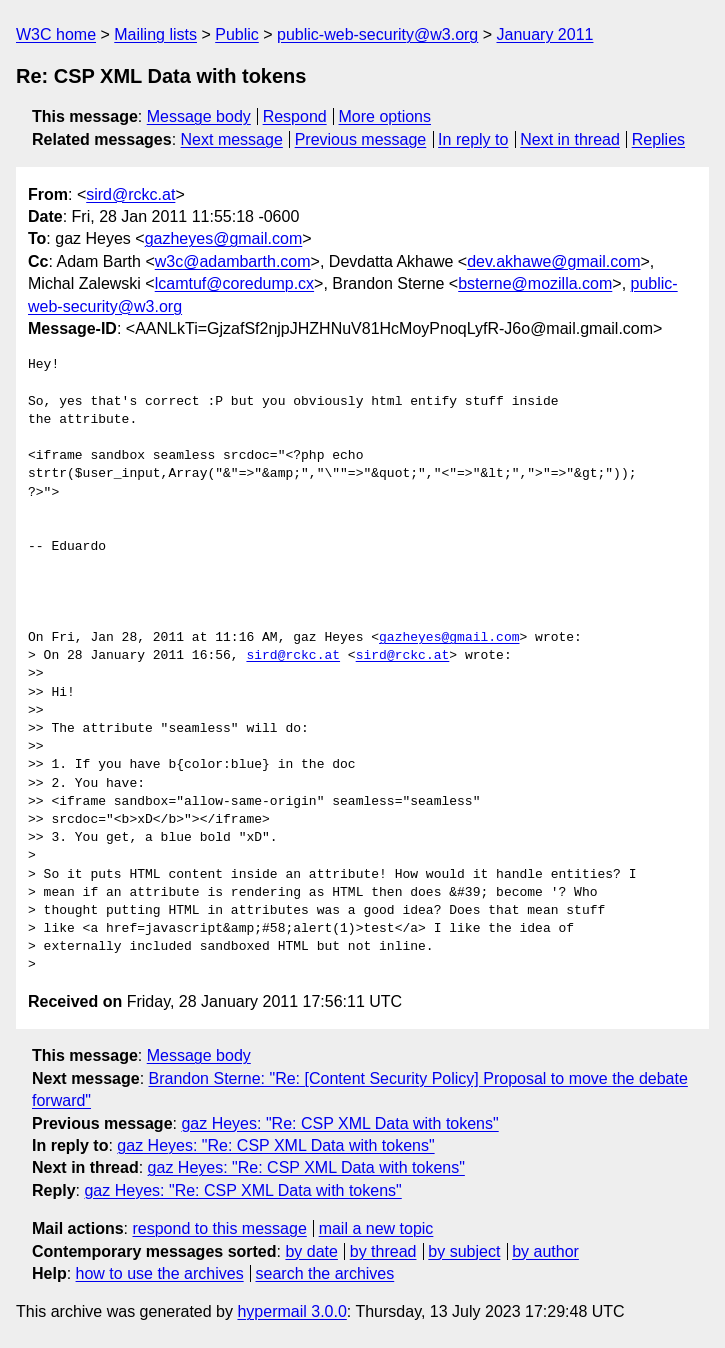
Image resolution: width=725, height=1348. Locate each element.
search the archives (325, 1273)
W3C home (56, 34)
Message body (199, 116)
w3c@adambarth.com (233, 261)
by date (311, 1251)
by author (545, 1251)
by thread (383, 1251)
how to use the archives (160, 1273)
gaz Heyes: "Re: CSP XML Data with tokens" (339, 1123)
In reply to (473, 139)
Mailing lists (155, 34)
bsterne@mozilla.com (535, 283)
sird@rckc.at (130, 194)
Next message (232, 139)
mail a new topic (376, 1228)
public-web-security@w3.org (377, 34)
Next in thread (570, 139)
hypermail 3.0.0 (291, 1311)
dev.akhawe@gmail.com (553, 261)
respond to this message (219, 1228)
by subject (464, 1251)
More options (385, 116)
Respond (295, 116)
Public (237, 34)
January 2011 (545, 34)
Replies (658, 139)
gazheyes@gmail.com (224, 238)
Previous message (361, 139)
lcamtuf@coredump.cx (234, 283)
